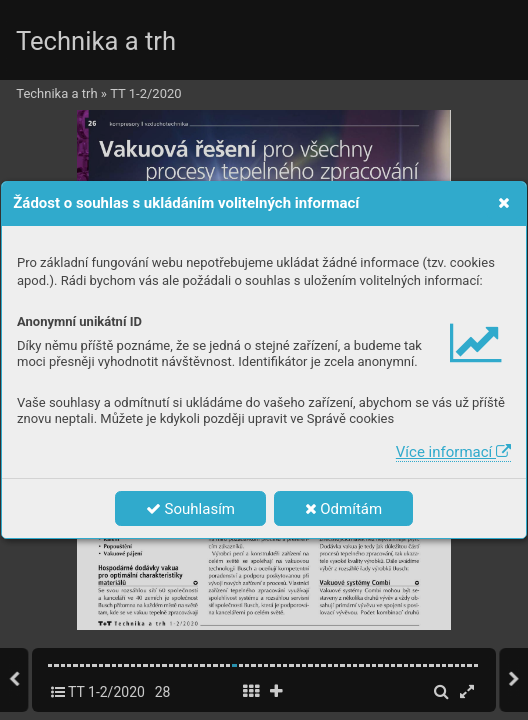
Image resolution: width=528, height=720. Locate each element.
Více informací (453, 452)
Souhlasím (190, 509)
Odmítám (344, 509)
